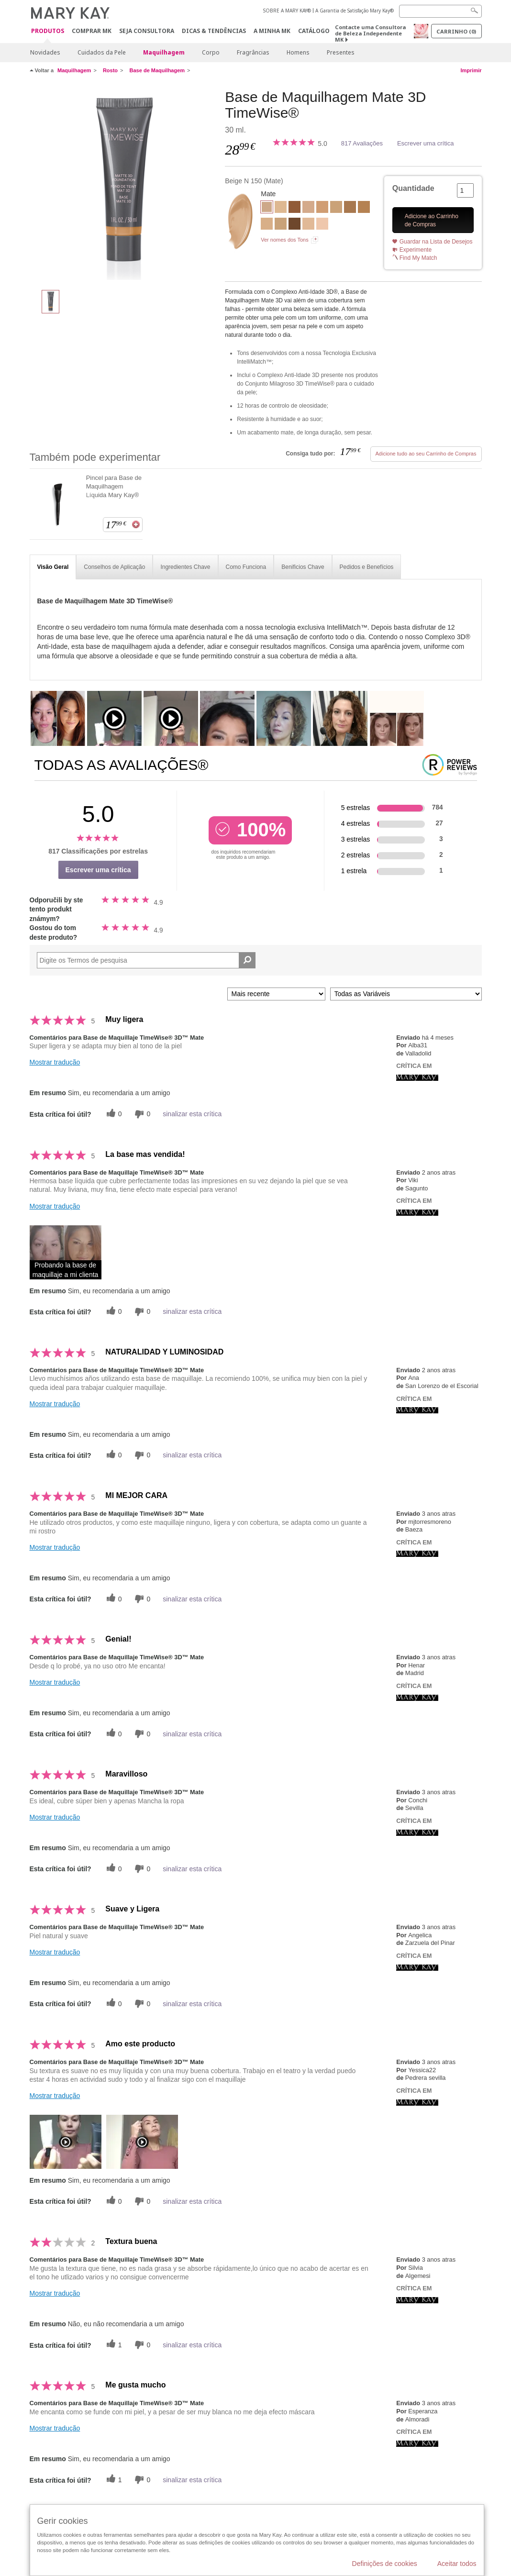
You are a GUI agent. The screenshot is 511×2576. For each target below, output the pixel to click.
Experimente (416, 249)
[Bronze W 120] (364, 208)
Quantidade (413, 188)
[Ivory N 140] (308, 225)
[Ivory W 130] (281, 208)
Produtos (47, 31)
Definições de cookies (384, 2563)
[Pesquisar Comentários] (247, 960)
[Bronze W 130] (350, 208)
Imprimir (470, 70)
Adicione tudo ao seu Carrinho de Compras (426, 453)
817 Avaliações (362, 143)
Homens (298, 52)
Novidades (45, 52)
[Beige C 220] (322, 208)
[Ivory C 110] (322, 225)
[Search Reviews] (146, 960)
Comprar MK (91, 31)
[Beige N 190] (281, 225)
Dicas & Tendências (214, 31)
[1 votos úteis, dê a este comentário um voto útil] (113, 2344)
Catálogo (314, 31)
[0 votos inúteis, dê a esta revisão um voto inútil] (141, 1114)
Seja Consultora (146, 31)
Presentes (341, 52)
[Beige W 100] (267, 225)
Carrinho (456, 31)
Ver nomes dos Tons (284, 240)
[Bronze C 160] (294, 208)
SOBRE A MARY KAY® (287, 10)
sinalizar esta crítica (192, 1114)
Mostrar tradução (55, 1062)
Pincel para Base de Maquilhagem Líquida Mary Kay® (114, 486)
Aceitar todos (457, 2563)
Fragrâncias (253, 52)
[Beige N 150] (124, 184)
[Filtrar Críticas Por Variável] (406, 994)
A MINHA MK (272, 31)
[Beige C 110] (308, 208)
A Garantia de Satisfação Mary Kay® (354, 10)
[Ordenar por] (276, 994)
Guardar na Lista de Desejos (436, 241)
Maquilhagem (164, 52)
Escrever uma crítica (425, 143)
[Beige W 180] (336, 208)
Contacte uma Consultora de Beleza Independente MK (370, 33)
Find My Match (418, 258)
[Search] (440, 11)
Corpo (211, 52)
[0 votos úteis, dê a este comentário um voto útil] (113, 1114)
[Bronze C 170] (294, 225)
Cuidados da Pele (102, 52)
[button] (65, 1252)
